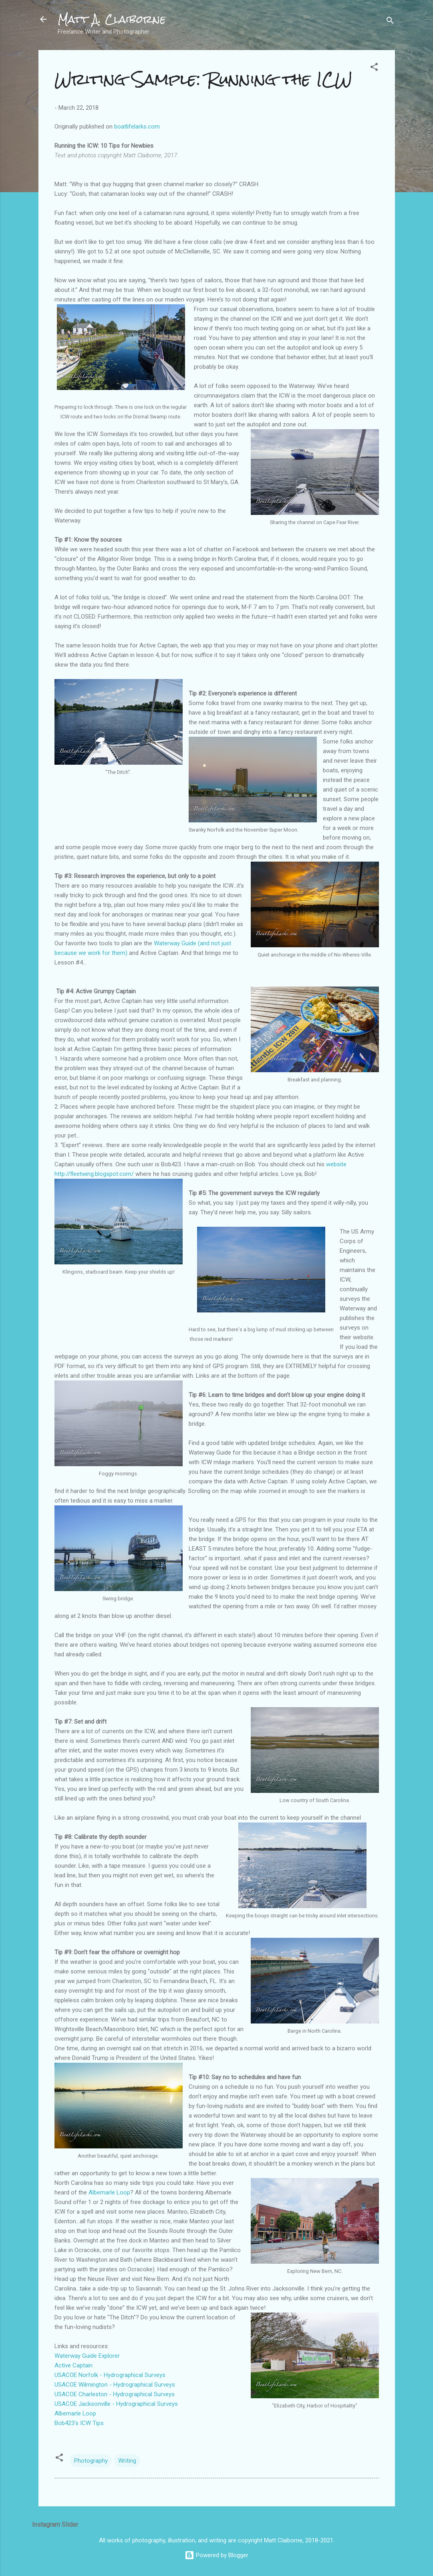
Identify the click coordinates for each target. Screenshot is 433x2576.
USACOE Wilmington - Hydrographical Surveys (114, 2384)
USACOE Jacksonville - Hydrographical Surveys (116, 2403)
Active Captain (73, 2365)
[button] (374, 68)
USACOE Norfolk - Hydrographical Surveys (109, 2375)
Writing (127, 2460)
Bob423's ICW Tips (79, 2423)
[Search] (390, 22)
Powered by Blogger (216, 2555)
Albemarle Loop (109, 2192)
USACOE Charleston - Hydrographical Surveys (114, 2394)
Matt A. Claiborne (112, 19)
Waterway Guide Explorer (87, 2355)
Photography (91, 2460)
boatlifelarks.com (137, 126)
